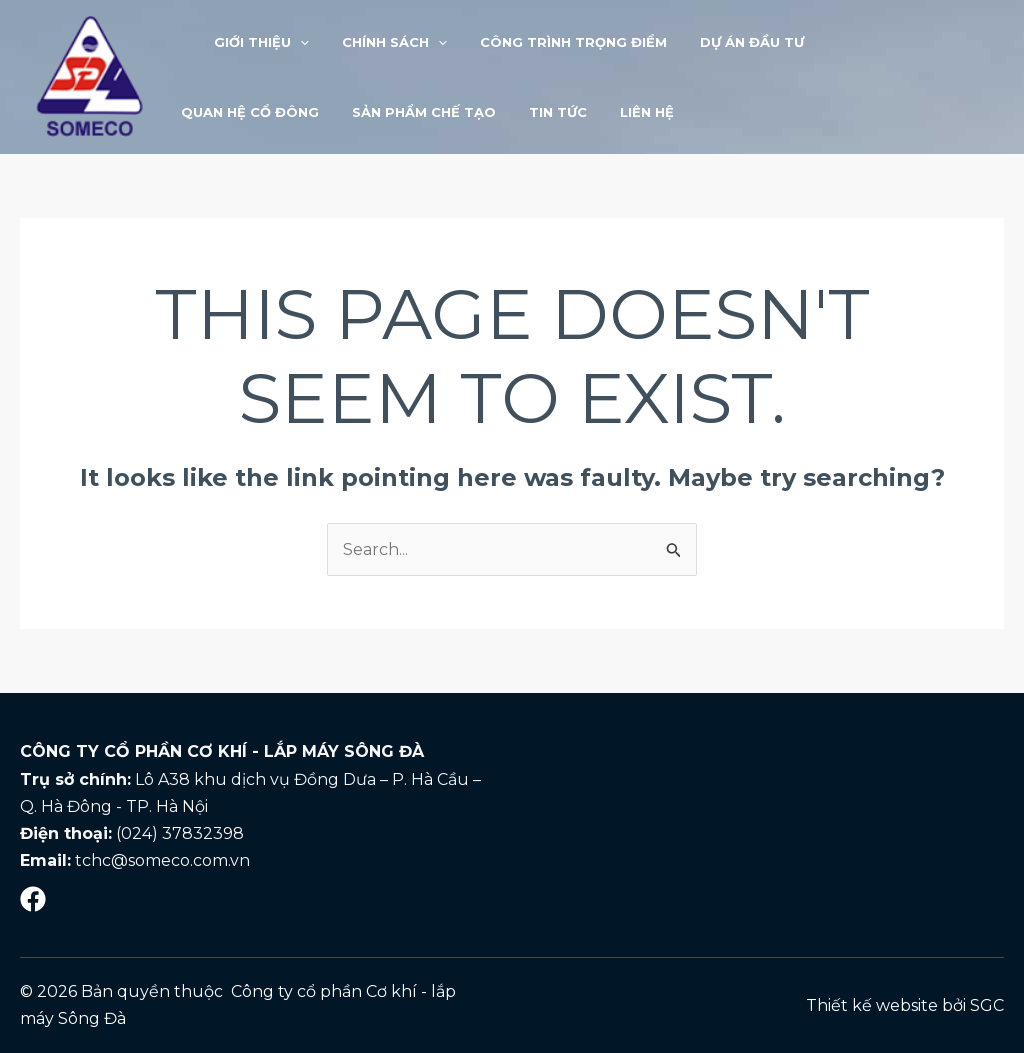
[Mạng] (33, 899)
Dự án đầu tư (721, 42)
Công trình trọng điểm (549, 42)
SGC (987, 1005)
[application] (290, 42)
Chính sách (377, 42)
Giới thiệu (251, 42)
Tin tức (377, 112)
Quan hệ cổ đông (868, 42)
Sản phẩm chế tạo (250, 112)
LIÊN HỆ (459, 112)
